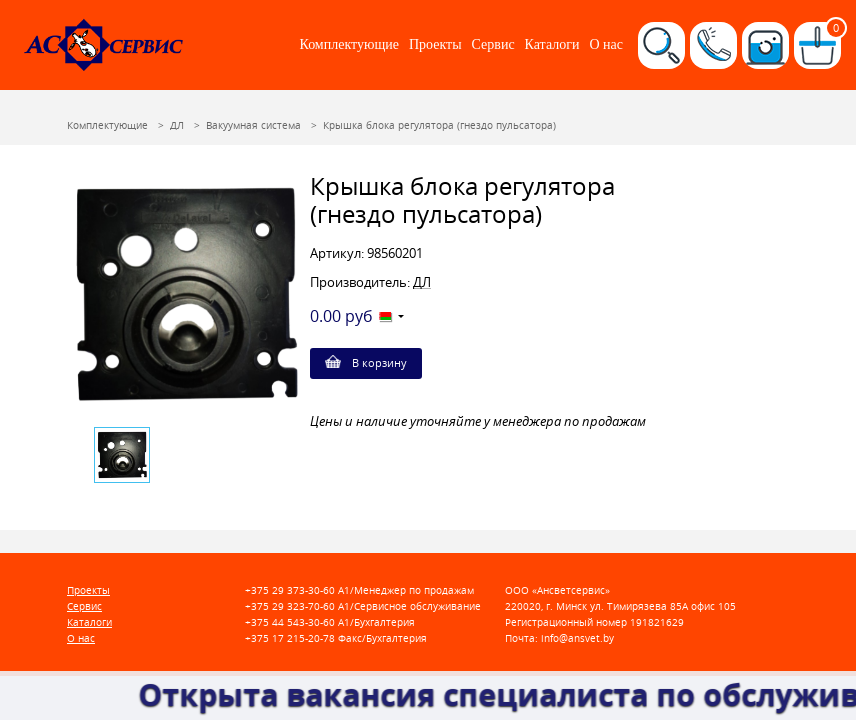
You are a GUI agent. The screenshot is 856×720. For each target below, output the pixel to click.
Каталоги (552, 44)
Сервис (493, 44)
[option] (185, 295)
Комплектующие (349, 44)
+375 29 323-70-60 (290, 606)
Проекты (435, 44)
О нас (606, 44)
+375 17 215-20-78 (290, 638)
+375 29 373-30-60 (290, 590)
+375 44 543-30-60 (290, 622)
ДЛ (422, 282)
